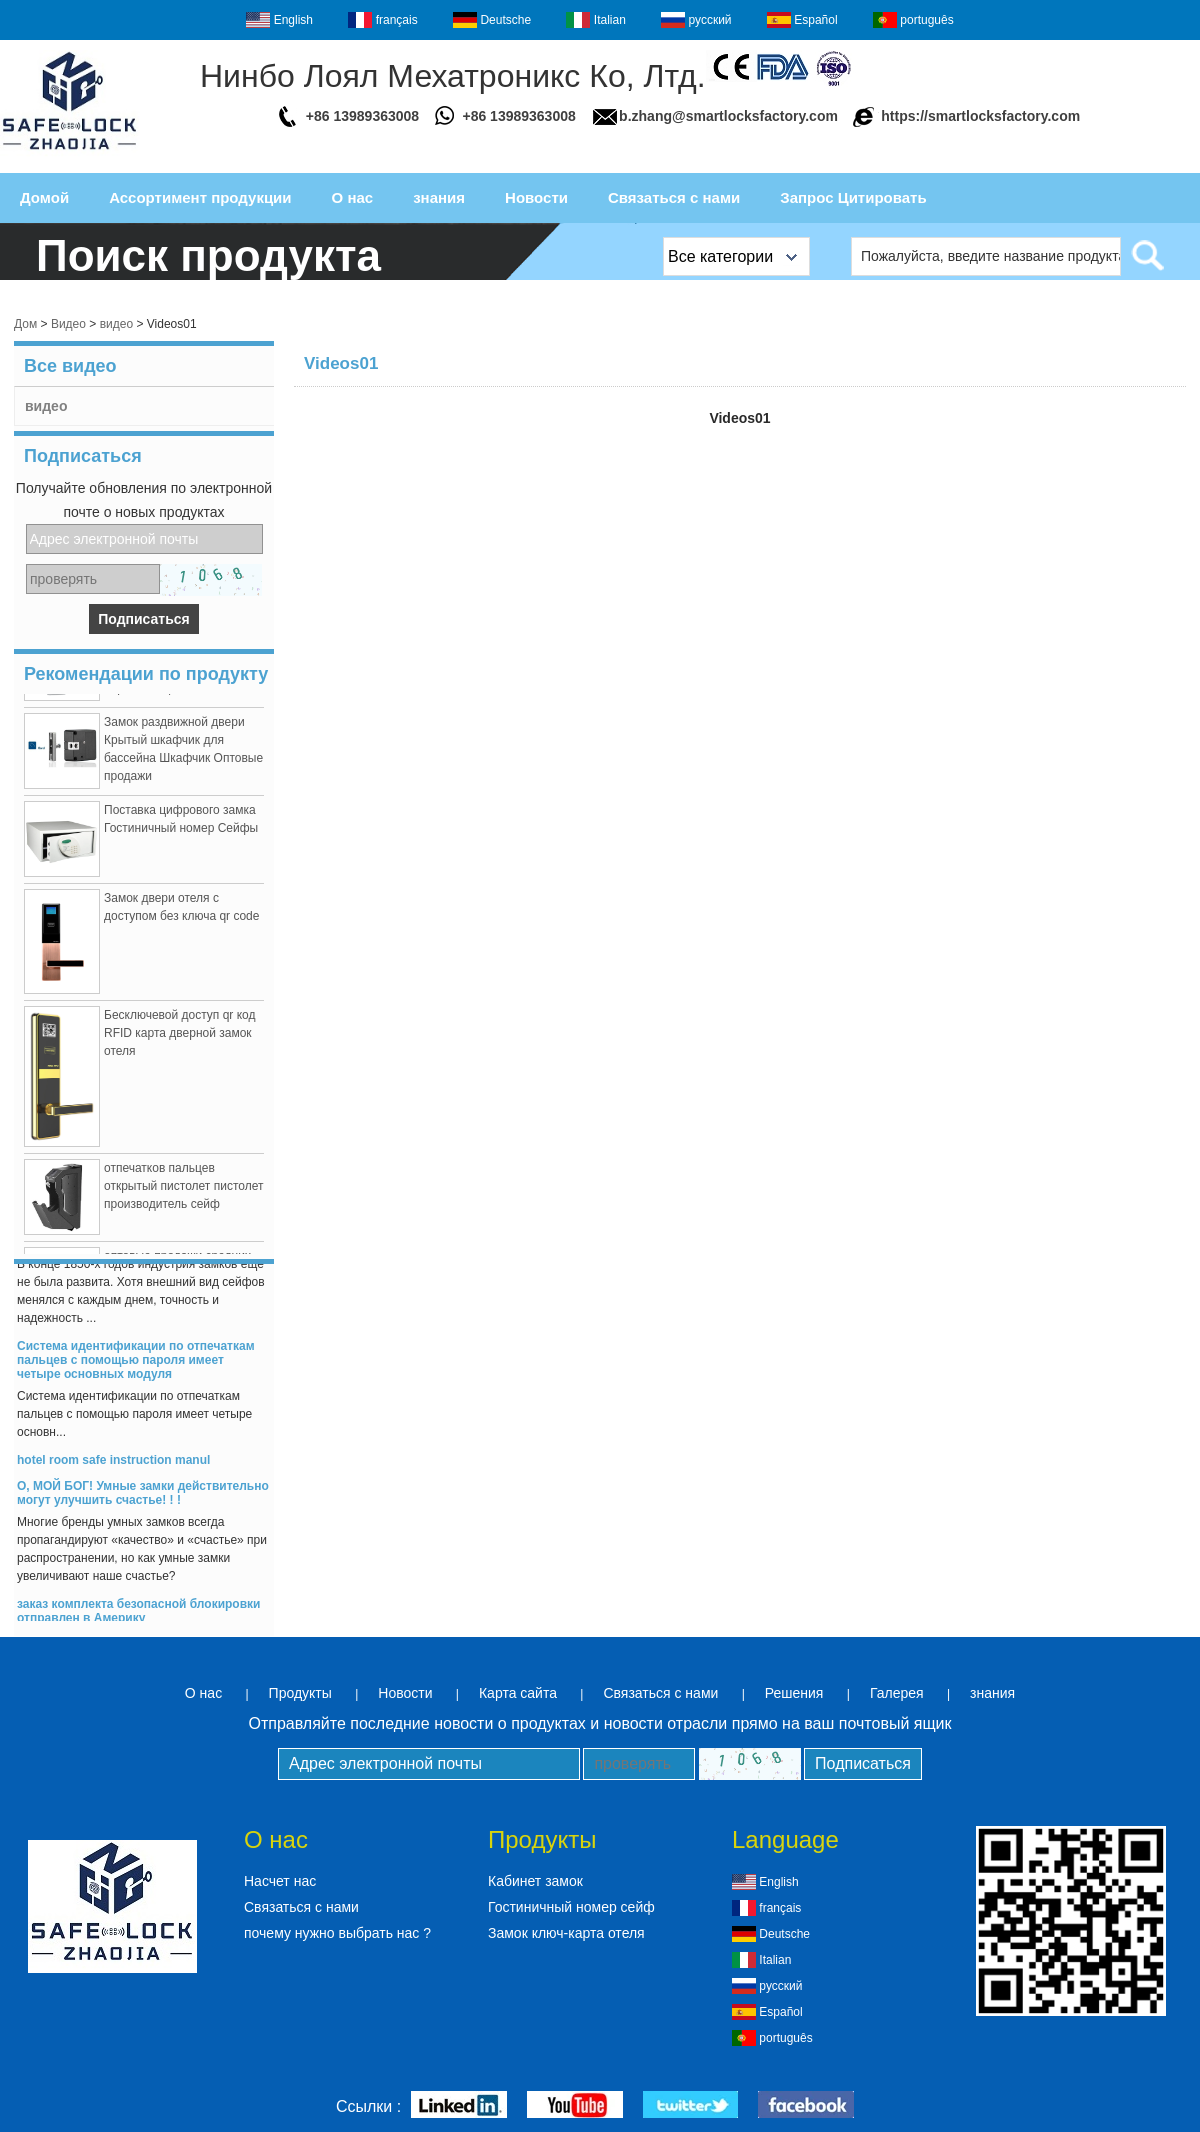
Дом (25, 324)
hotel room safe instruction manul (113, 1465)
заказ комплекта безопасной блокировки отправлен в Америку (138, 1616)
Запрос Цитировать (853, 197)
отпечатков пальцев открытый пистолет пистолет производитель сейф (183, 1191)
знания (439, 197)
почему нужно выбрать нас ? (337, 1933)
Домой (44, 197)
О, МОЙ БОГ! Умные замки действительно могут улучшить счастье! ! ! (143, 1498)
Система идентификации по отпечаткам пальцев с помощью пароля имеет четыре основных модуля (136, 1365)
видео (116, 324)
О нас (353, 197)
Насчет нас (280, 1881)
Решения (794, 1693)
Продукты (300, 1693)
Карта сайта (518, 1693)
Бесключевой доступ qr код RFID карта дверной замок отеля (180, 1038)
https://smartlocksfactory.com (980, 116)
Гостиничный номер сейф (571, 1907)
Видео (68, 324)
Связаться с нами (674, 197)
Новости (536, 197)
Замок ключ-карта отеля (566, 1933)
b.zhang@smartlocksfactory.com (728, 116)
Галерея (897, 1693)
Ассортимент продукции (200, 197)
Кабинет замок (535, 1881)
